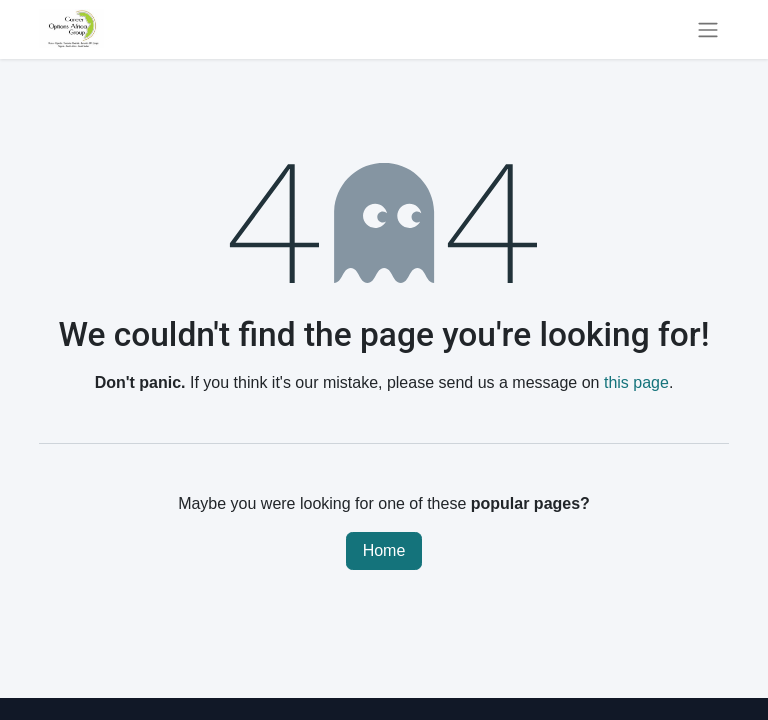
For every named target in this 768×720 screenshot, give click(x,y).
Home (384, 550)
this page (636, 382)
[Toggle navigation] (708, 29)
